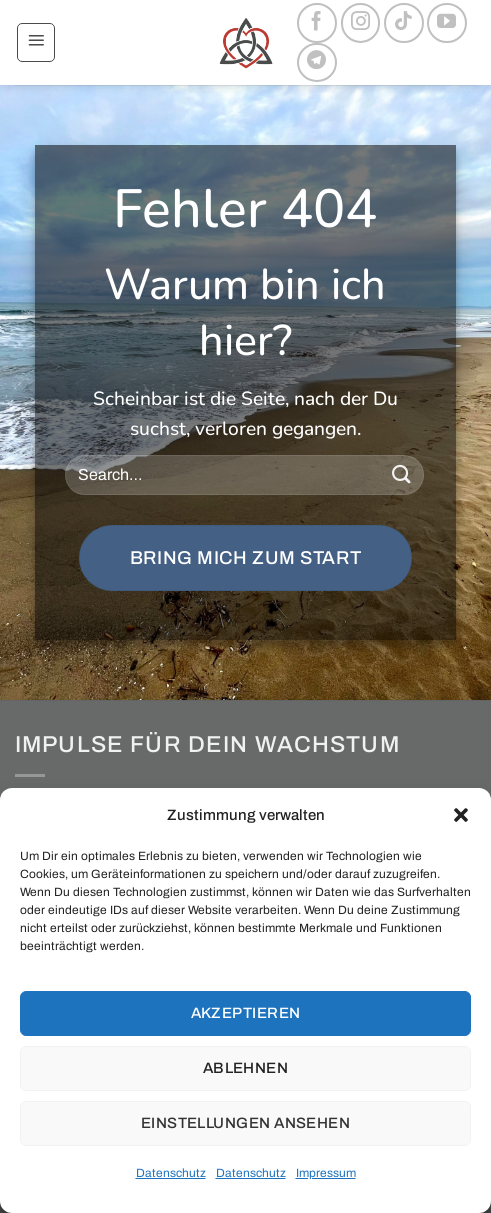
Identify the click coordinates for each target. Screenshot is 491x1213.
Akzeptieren (246, 1013)
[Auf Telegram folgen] (317, 63)
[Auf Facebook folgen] (317, 23)
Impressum (326, 1173)
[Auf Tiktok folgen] (404, 23)
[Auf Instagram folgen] (361, 23)
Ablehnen (246, 1068)
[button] (461, 815)
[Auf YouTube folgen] (447, 23)
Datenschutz (171, 1173)
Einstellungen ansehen (245, 1123)
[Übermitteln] (401, 474)
